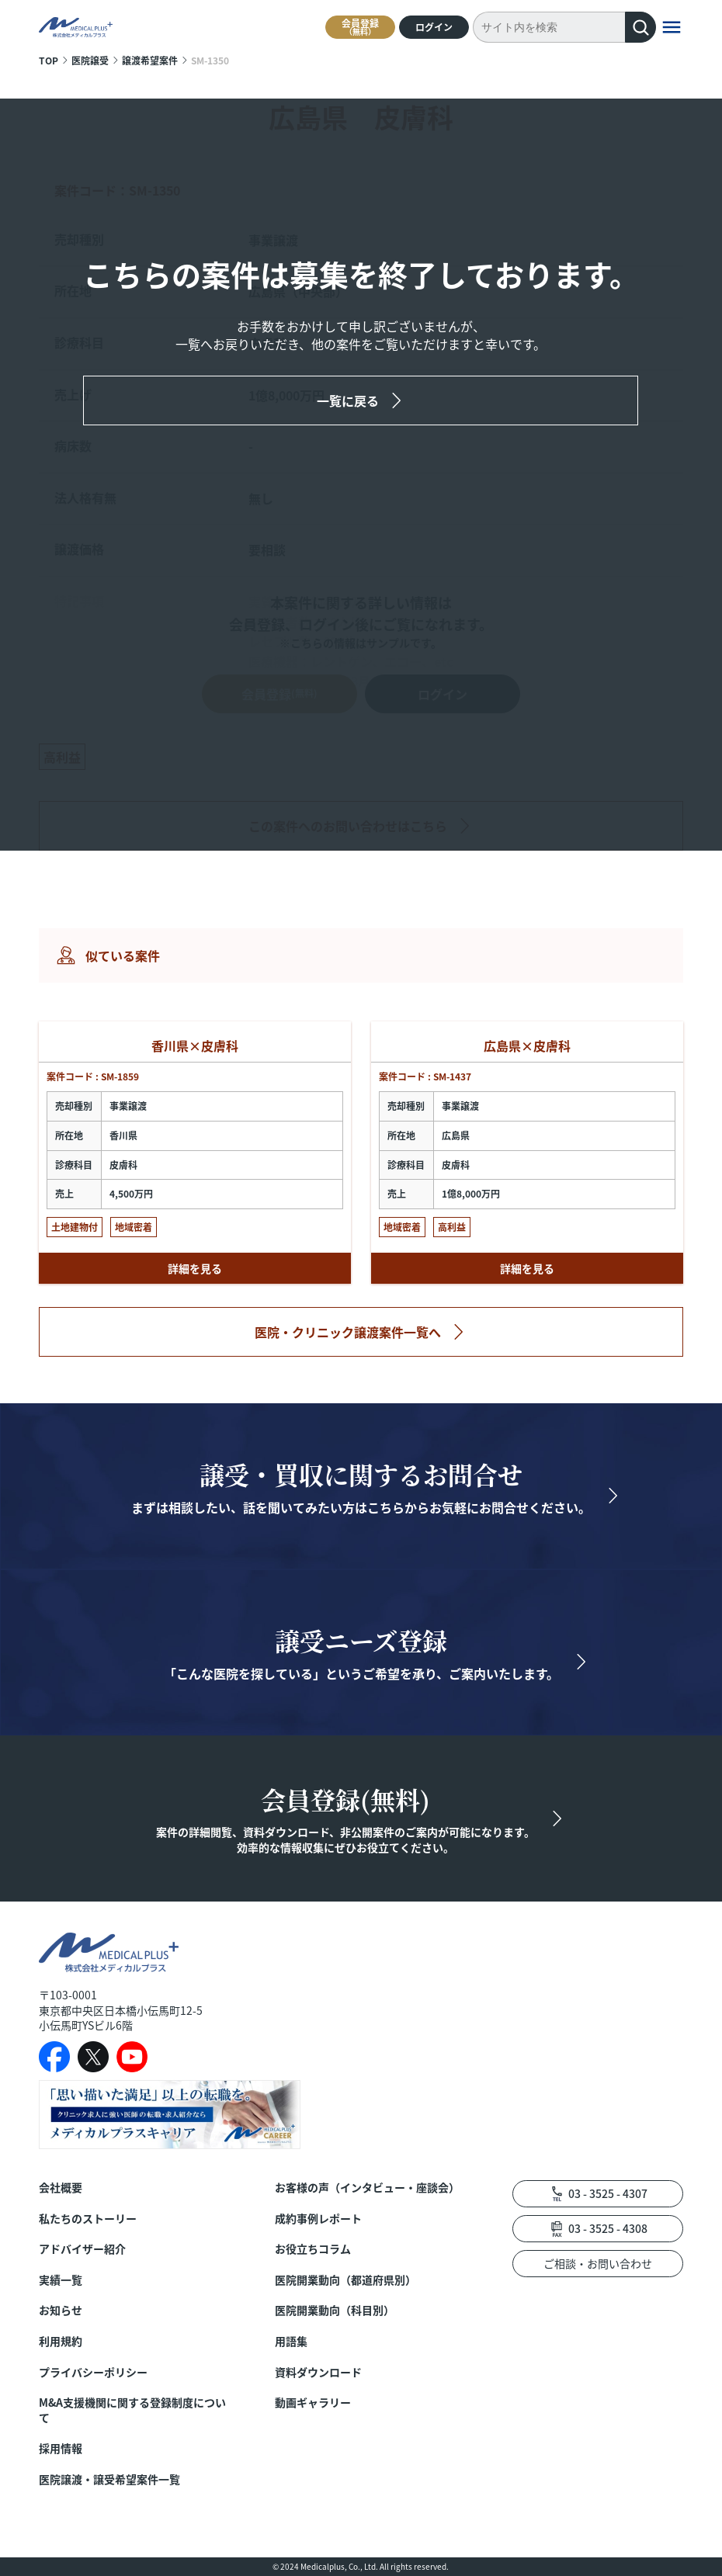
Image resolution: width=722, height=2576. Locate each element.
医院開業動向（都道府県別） (345, 2280)
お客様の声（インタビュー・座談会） (367, 2187)
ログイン (434, 26)
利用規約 (60, 2341)
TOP (48, 60)
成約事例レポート (318, 2218)
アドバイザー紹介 (82, 2248)
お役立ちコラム (313, 2248)
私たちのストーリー (88, 2218)
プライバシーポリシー (93, 2372)
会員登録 (360, 26)
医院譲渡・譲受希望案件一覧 (109, 2479)
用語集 (291, 2341)
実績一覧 (60, 2280)
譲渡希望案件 (150, 60)
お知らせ (60, 2310)
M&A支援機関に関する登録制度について (132, 2410)
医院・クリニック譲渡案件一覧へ (348, 1332)
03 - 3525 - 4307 (607, 2193)
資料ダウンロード (318, 2372)
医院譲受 (90, 60)
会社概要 (60, 2187)
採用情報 (60, 2448)
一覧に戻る (348, 400)
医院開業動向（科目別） (334, 2310)
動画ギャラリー (313, 2402)
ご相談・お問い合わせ (597, 2263)
